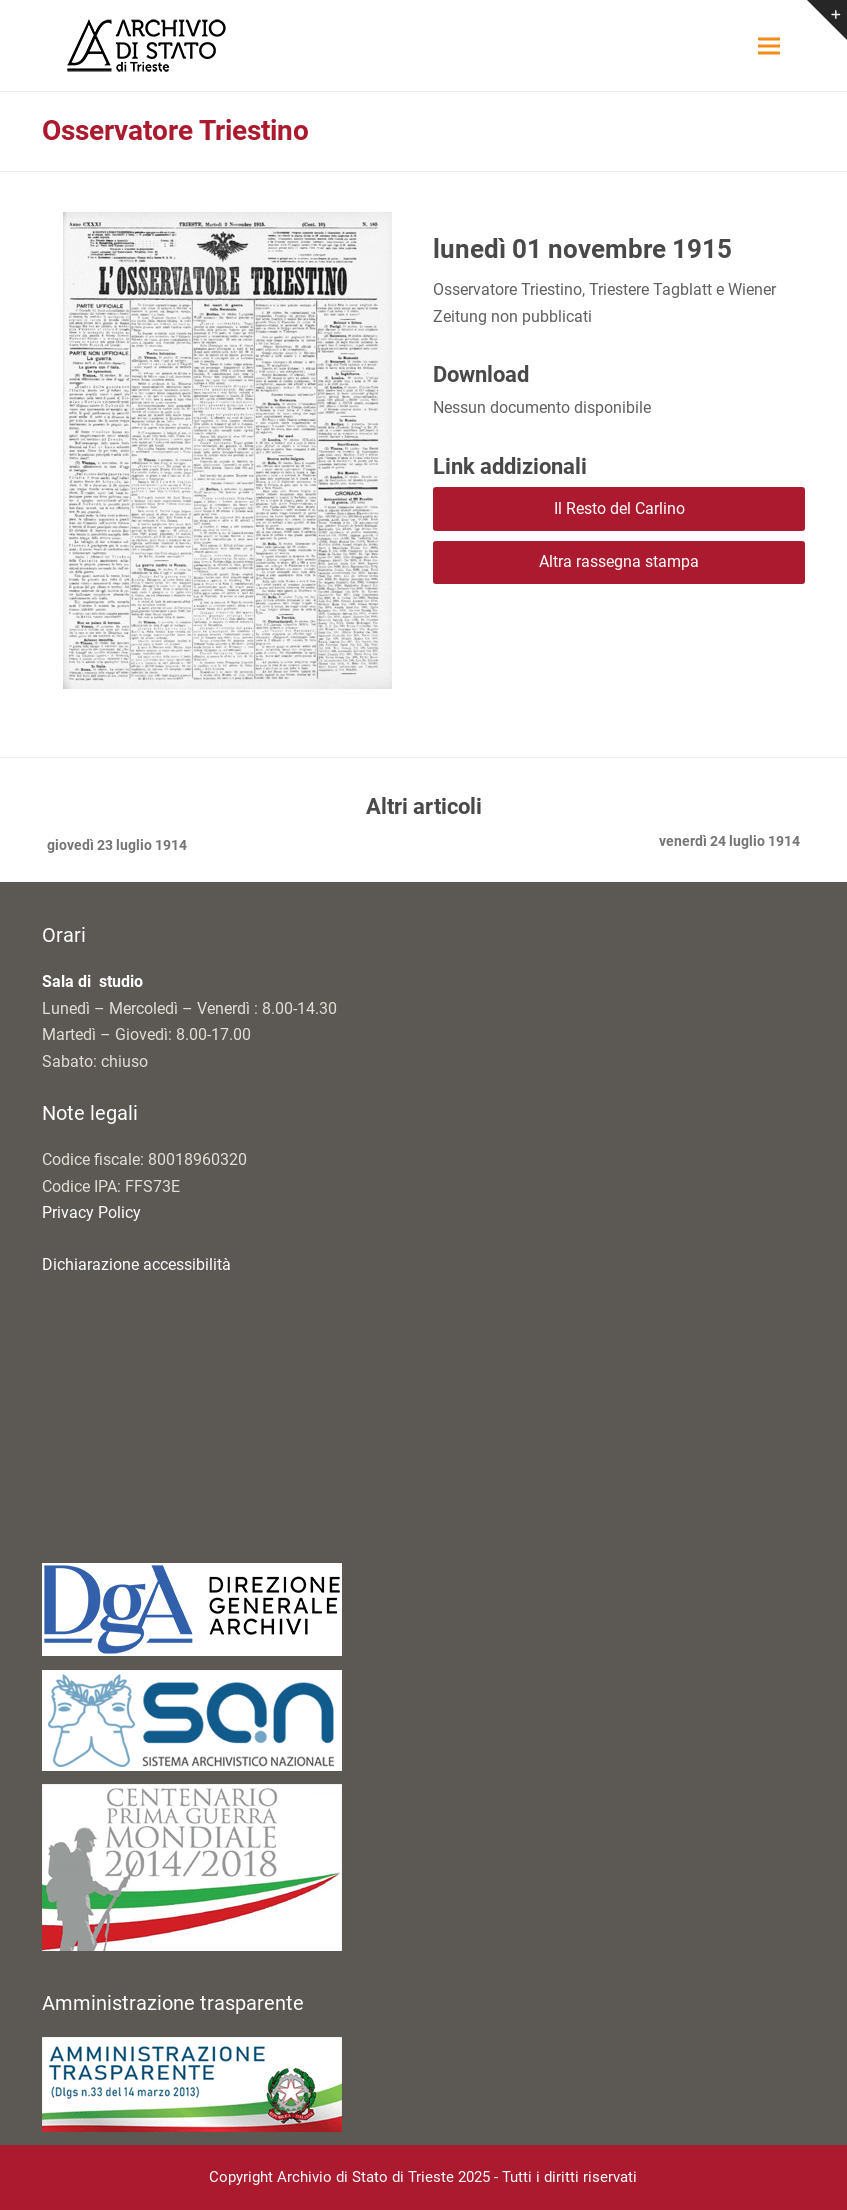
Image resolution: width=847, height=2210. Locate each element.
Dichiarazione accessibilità (136, 1264)
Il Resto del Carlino (619, 508)
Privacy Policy (91, 1212)
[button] (769, 45)
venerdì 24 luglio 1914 (729, 843)
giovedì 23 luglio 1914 (114, 847)
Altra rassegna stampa (619, 561)
